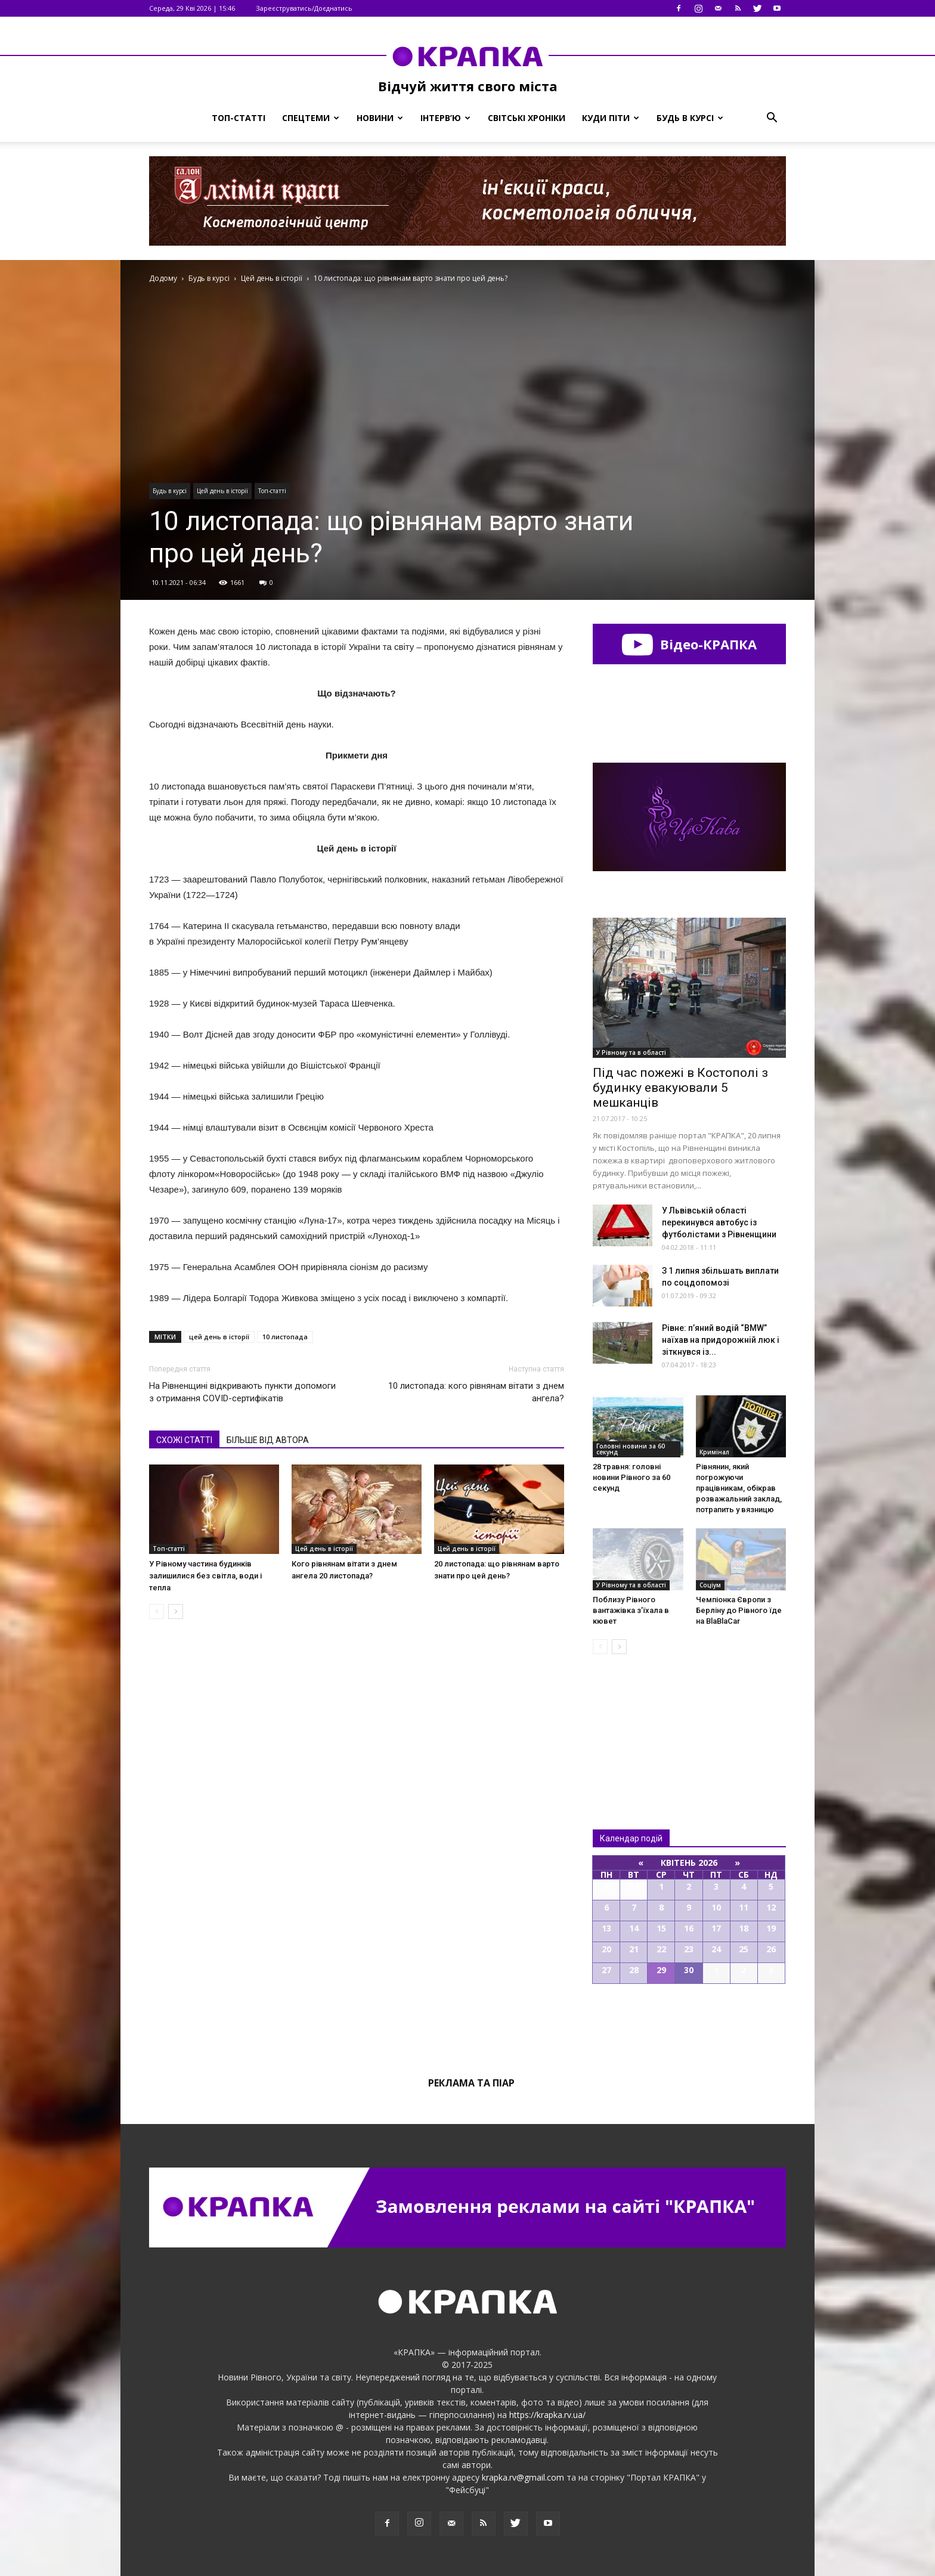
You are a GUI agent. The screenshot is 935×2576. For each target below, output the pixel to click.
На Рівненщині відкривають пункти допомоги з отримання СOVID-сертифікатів (242, 1392)
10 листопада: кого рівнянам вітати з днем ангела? (476, 1392)
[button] (771, 118)
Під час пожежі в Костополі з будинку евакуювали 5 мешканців (680, 1088)
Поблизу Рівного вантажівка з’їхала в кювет (631, 1610)
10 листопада (285, 1336)
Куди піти (610, 117)
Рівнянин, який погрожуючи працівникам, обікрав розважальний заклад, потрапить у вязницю (739, 1488)
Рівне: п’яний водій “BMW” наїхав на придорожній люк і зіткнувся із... (720, 1340)
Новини (380, 117)
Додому (163, 278)
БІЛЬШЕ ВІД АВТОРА (268, 1440)
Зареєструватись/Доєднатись (304, 8)
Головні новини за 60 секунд (630, 1449)
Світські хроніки (526, 117)
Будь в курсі (690, 117)
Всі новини (632, 1722)
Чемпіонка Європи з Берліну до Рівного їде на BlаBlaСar (739, 1610)
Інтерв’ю (445, 117)
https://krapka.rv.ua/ (547, 2414)
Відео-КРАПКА (689, 644)
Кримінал (714, 1452)
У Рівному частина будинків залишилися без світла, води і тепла (205, 1575)
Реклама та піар (471, 2082)
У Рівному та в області (631, 1052)
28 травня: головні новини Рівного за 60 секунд (631, 1477)
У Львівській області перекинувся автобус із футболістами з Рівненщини (719, 1222)
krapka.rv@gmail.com (523, 2477)
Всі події (689, 2024)
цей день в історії (219, 1336)
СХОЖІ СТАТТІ (184, 1440)
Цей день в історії (222, 491)
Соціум (710, 1585)
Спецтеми (310, 117)
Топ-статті (238, 117)
